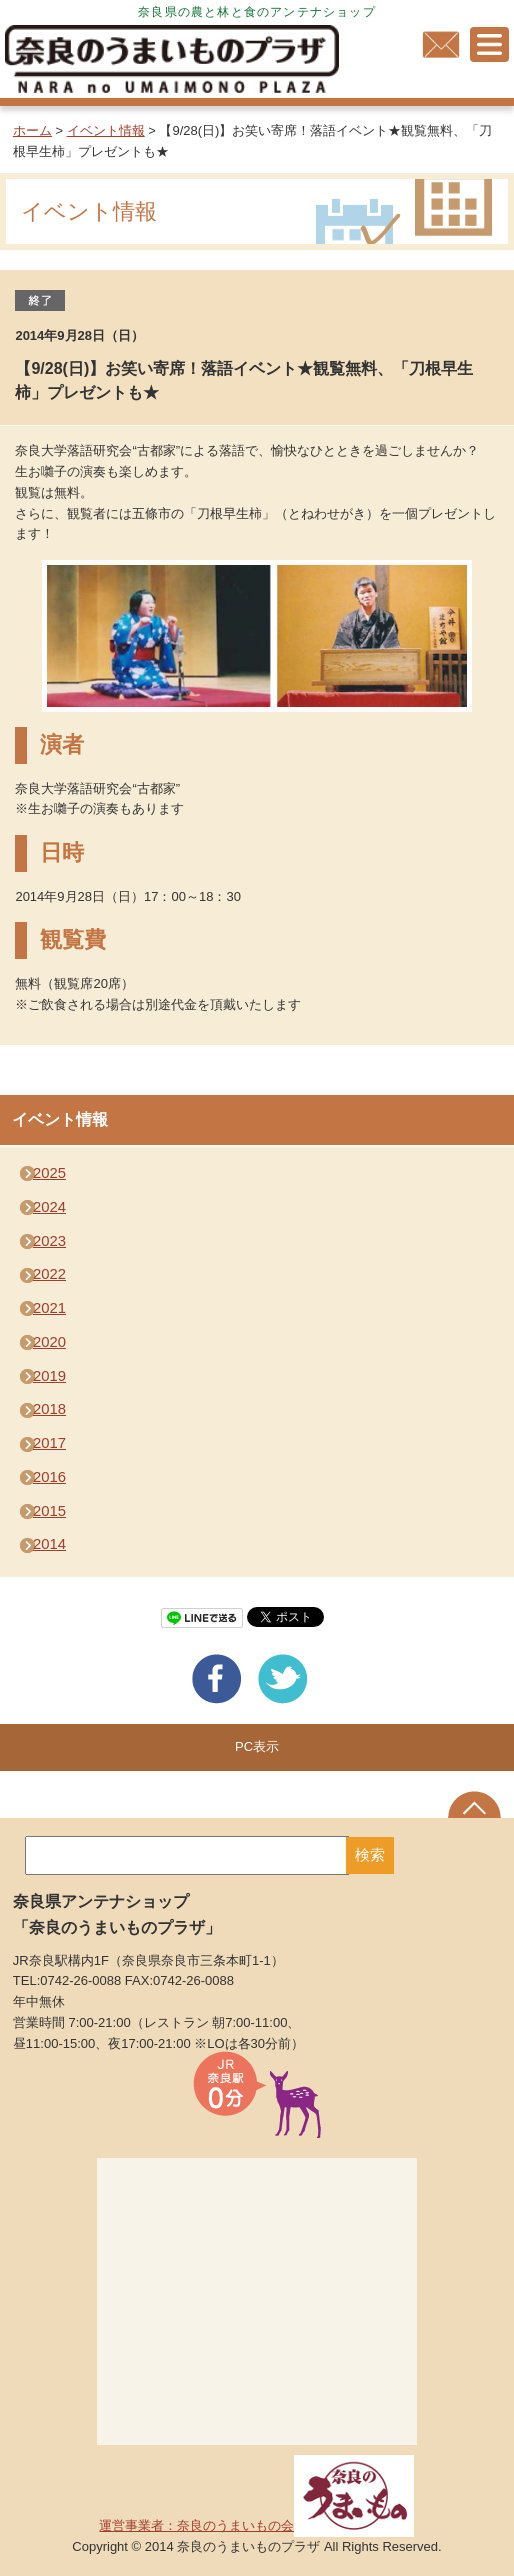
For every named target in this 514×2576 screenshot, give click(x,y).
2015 (49, 1511)
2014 (49, 1544)
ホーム (32, 130)
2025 (49, 1173)
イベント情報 (106, 130)
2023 (49, 1241)
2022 (49, 1274)
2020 (49, 1342)
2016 (49, 1477)
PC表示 (257, 1746)
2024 (49, 1207)
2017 (49, 1443)
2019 (49, 1376)
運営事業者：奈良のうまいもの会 (256, 2525)
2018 (49, 1409)
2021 (49, 1308)
